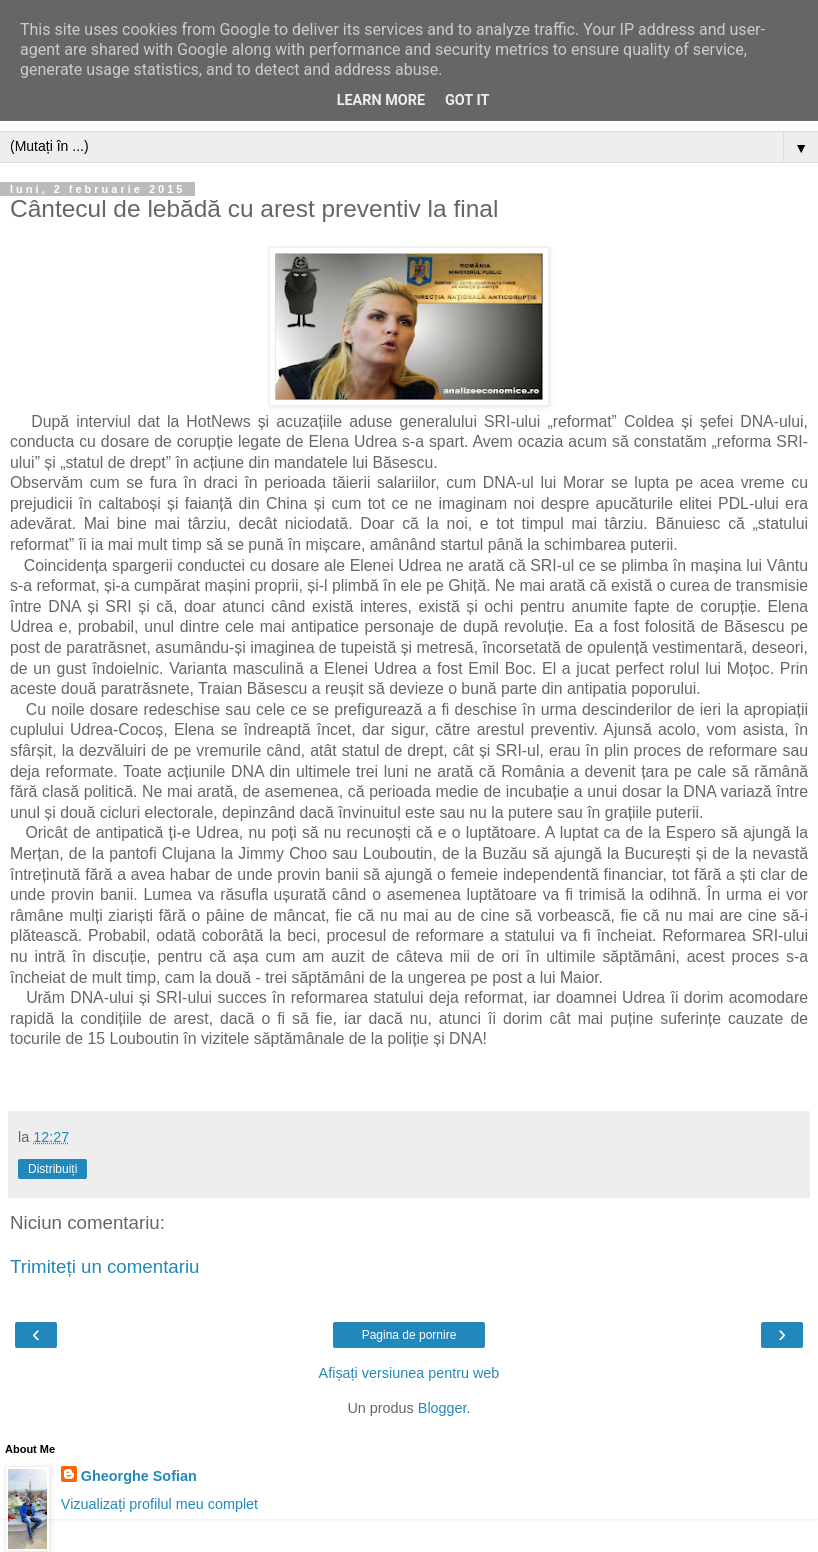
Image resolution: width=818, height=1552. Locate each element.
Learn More (381, 100)
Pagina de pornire (409, 1335)
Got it (467, 100)
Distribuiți (52, 1169)
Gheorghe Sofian (139, 1476)
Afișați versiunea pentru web (409, 1373)
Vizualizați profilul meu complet (159, 1504)
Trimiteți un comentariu (105, 1266)
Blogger (442, 1408)
